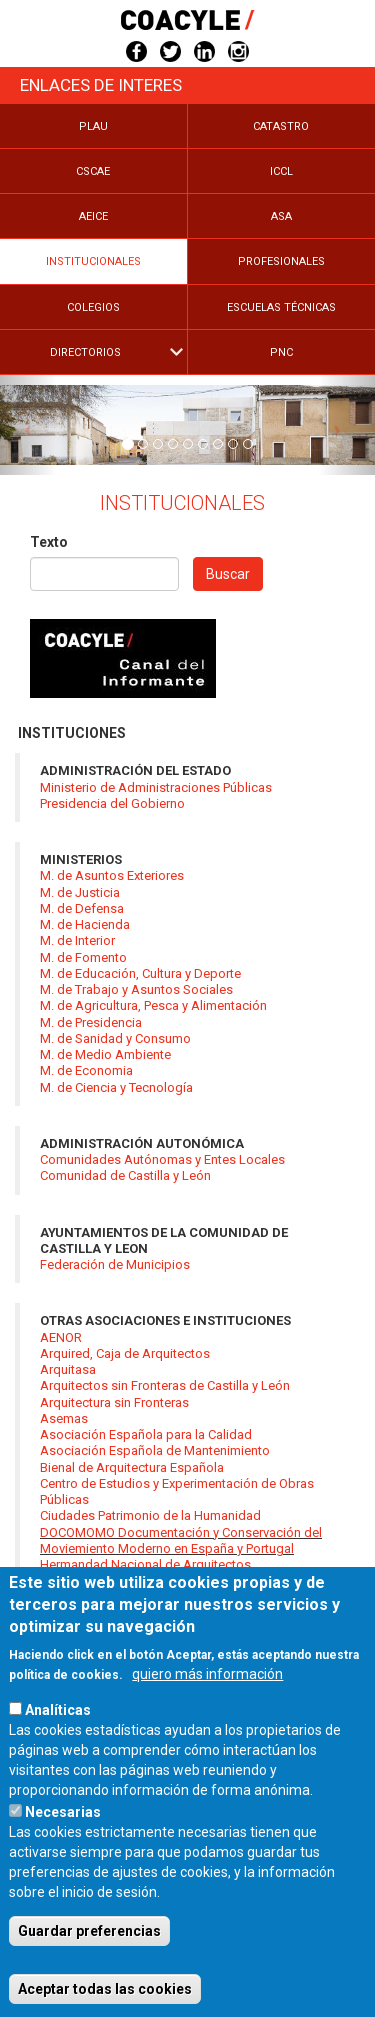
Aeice (93, 216)
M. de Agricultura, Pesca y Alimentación (153, 1005)
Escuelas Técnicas (281, 307)
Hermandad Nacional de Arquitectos (145, 1564)
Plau (93, 126)
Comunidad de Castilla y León (125, 1175)
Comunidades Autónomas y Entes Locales (162, 1159)
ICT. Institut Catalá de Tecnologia (133, 1597)
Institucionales (93, 261)
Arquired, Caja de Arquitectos (125, 1353)
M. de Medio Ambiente (105, 1054)
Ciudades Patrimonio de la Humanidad (150, 1515)
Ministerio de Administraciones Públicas (156, 787)
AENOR (61, 1337)
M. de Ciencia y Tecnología (116, 1087)
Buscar (228, 574)
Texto (49, 542)
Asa (281, 216)
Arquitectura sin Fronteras (114, 1402)
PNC (281, 352)
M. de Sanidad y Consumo (115, 1038)
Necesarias (63, 1856)
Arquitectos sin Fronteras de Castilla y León (165, 1385)
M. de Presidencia (91, 1022)
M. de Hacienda (85, 924)
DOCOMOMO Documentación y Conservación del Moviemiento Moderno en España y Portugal (181, 1540)
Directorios (85, 352)
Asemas (64, 1418)
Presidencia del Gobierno (112, 803)
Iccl (281, 171)
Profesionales (281, 261)
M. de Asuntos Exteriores (112, 875)
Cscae (93, 171)
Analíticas (58, 1754)
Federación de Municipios (115, 1264)
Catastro (281, 126)
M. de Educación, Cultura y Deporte (140, 973)
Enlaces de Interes (101, 85)
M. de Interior (77, 940)
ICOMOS (64, 1580)
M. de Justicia (80, 892)
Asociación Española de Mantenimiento (155, 1450)
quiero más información (207, 1718)
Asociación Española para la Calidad (146, 1434)
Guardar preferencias (89, 1975)
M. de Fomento (83, 957)
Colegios (93, 307)
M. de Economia (86, 1070)
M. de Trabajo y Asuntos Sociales (136, 989)
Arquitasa (68, 1369)
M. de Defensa (82, 908)
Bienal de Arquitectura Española (132, 1467)
